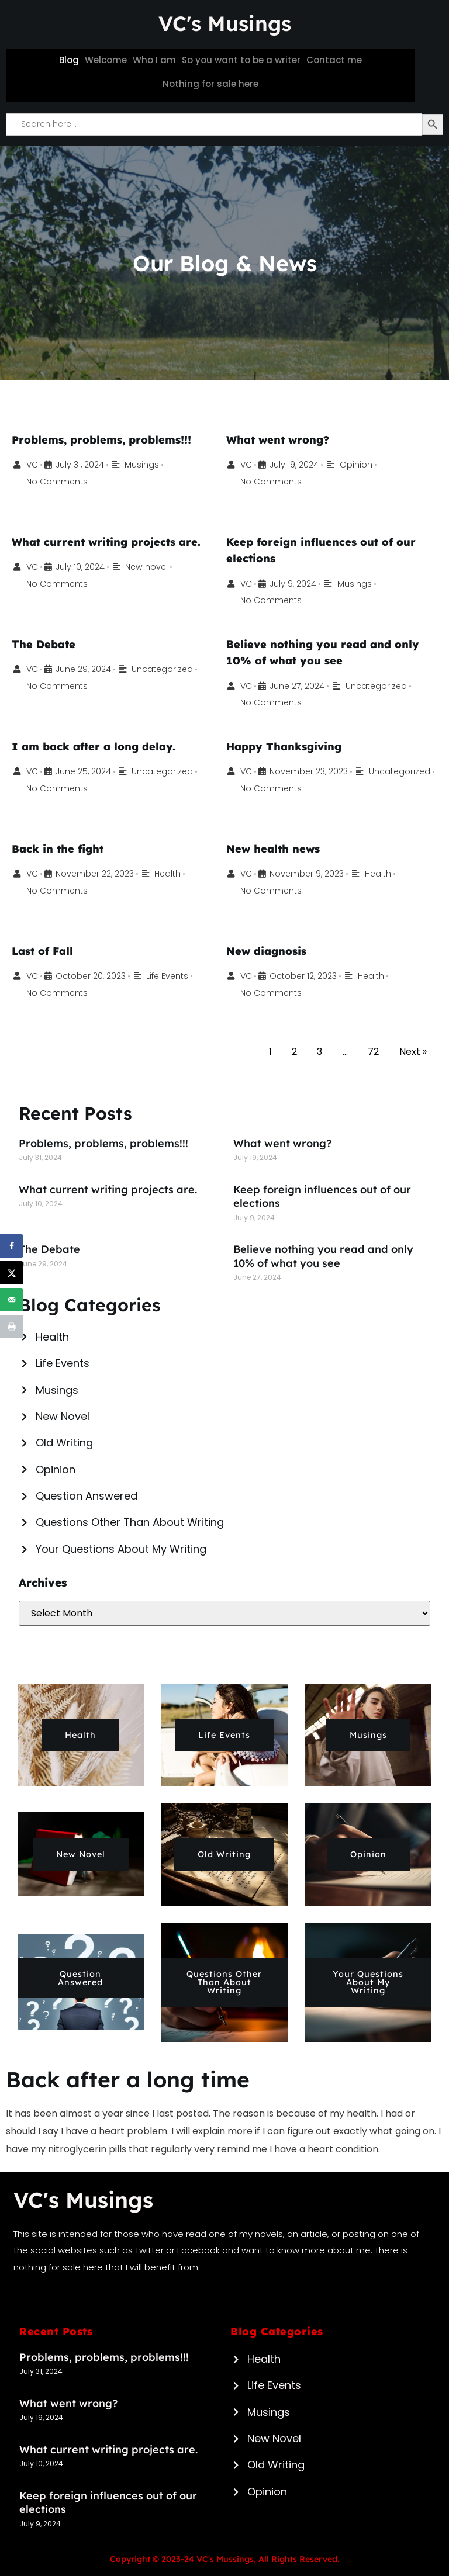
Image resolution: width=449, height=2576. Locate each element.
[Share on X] (11, 1272)
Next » (413, 1051)
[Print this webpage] (11, 1326)
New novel (152, 566)
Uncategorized (170, 669)
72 (373, 1051)
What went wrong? (279, 439)
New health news (274, 849)
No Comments (59, 481)
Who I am (154, 60)
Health (177, 873)
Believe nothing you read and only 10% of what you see (323, 1255)
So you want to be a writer (241, 60)
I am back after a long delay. (96, 746)
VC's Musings (224, 23)
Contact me (334, 60)
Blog (69, 60)
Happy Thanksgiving (286, 746)
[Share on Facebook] (11, 1246)
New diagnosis (268, 951)
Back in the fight (59, 849)
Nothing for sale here (210, 84)
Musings (147, 464)
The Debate (45, 644)
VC (33, 464)
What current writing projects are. (110, 542)
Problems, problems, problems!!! (106, 439)
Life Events (176, 976)
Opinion (360, 464)
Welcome (106, 60)
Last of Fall (44, 951)
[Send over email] (11, 1299)
